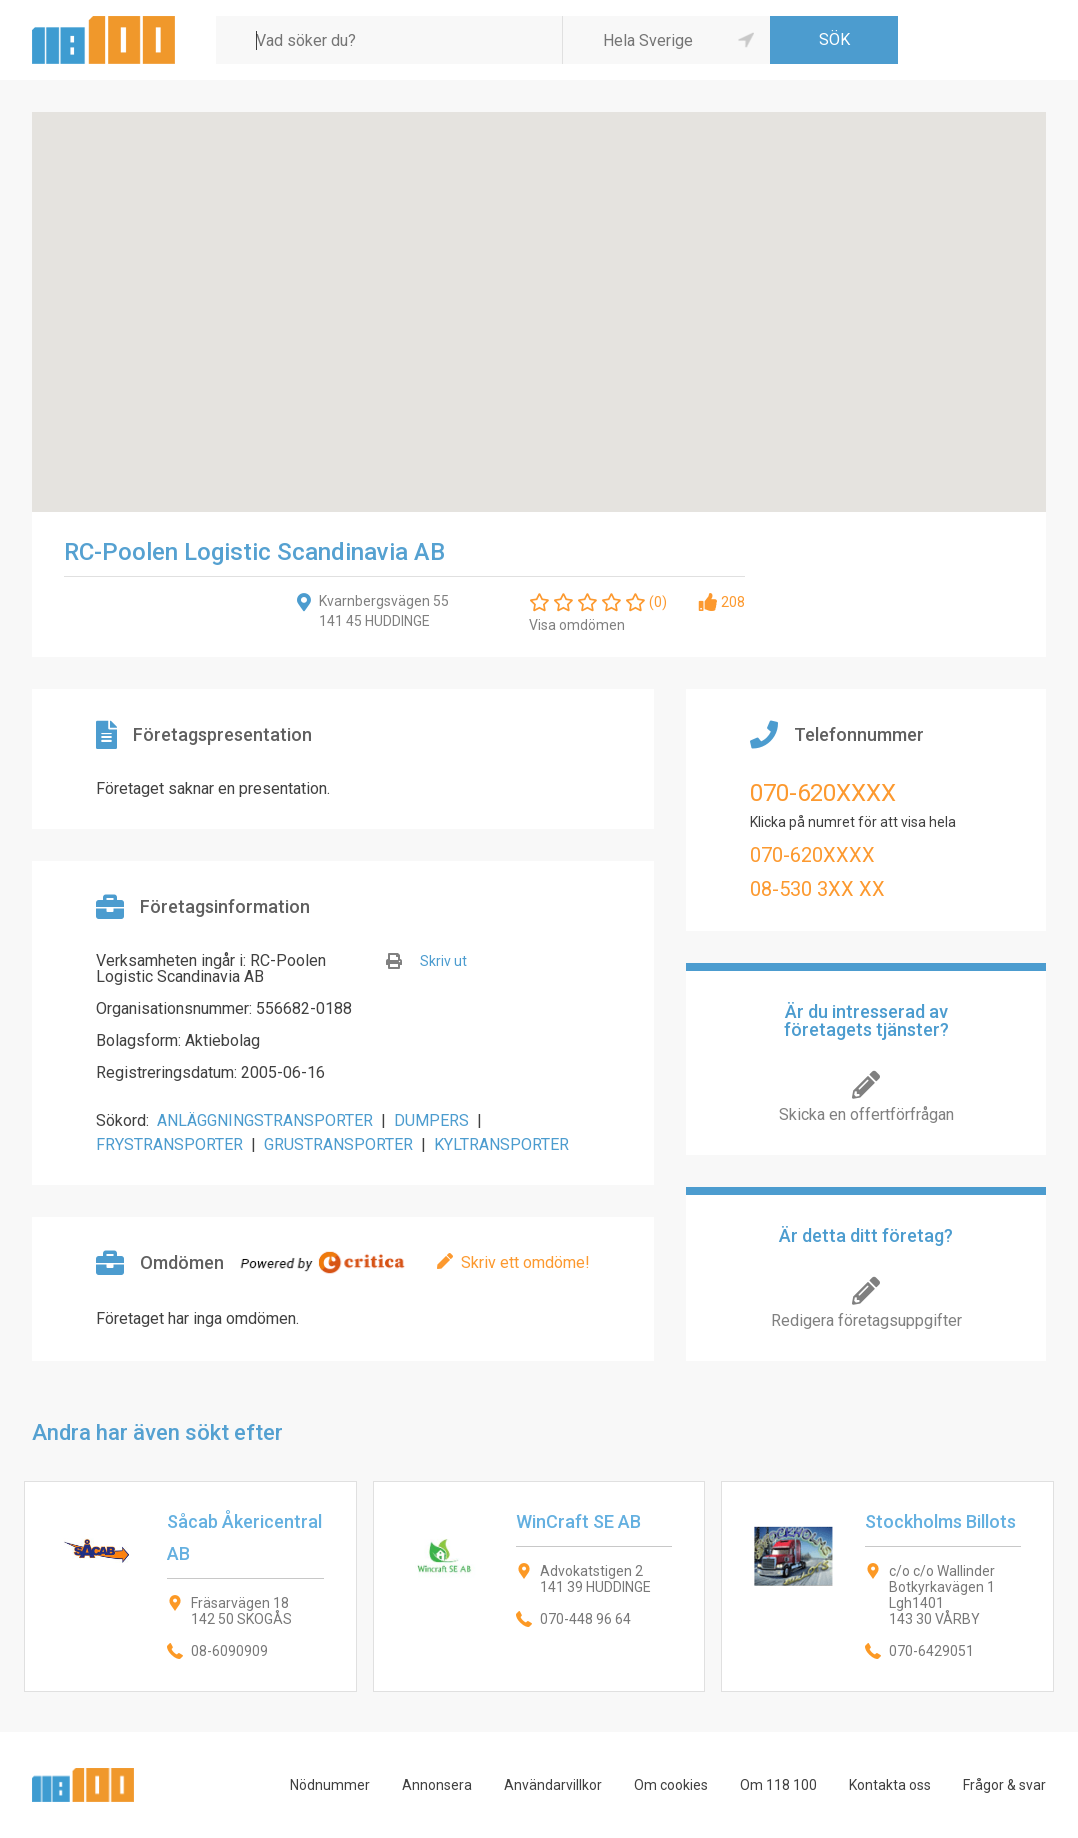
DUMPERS (431, 1120)
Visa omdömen (577, 625)
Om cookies (671, 1785)
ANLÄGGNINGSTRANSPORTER (265, 1120)
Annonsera (437, 1785)
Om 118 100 (778, 1785)
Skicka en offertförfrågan (866, 1114)
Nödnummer (330, 1785)
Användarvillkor (553, 1785)
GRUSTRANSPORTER (338, 1144)
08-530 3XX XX (817, 889)
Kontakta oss (890, 1785)
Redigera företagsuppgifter (866, 1320)
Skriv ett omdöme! (525, 1262)
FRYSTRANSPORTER (169, 1144)
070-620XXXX (823, 793)
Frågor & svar (1004, 1785)
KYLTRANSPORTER (501, 1144)
